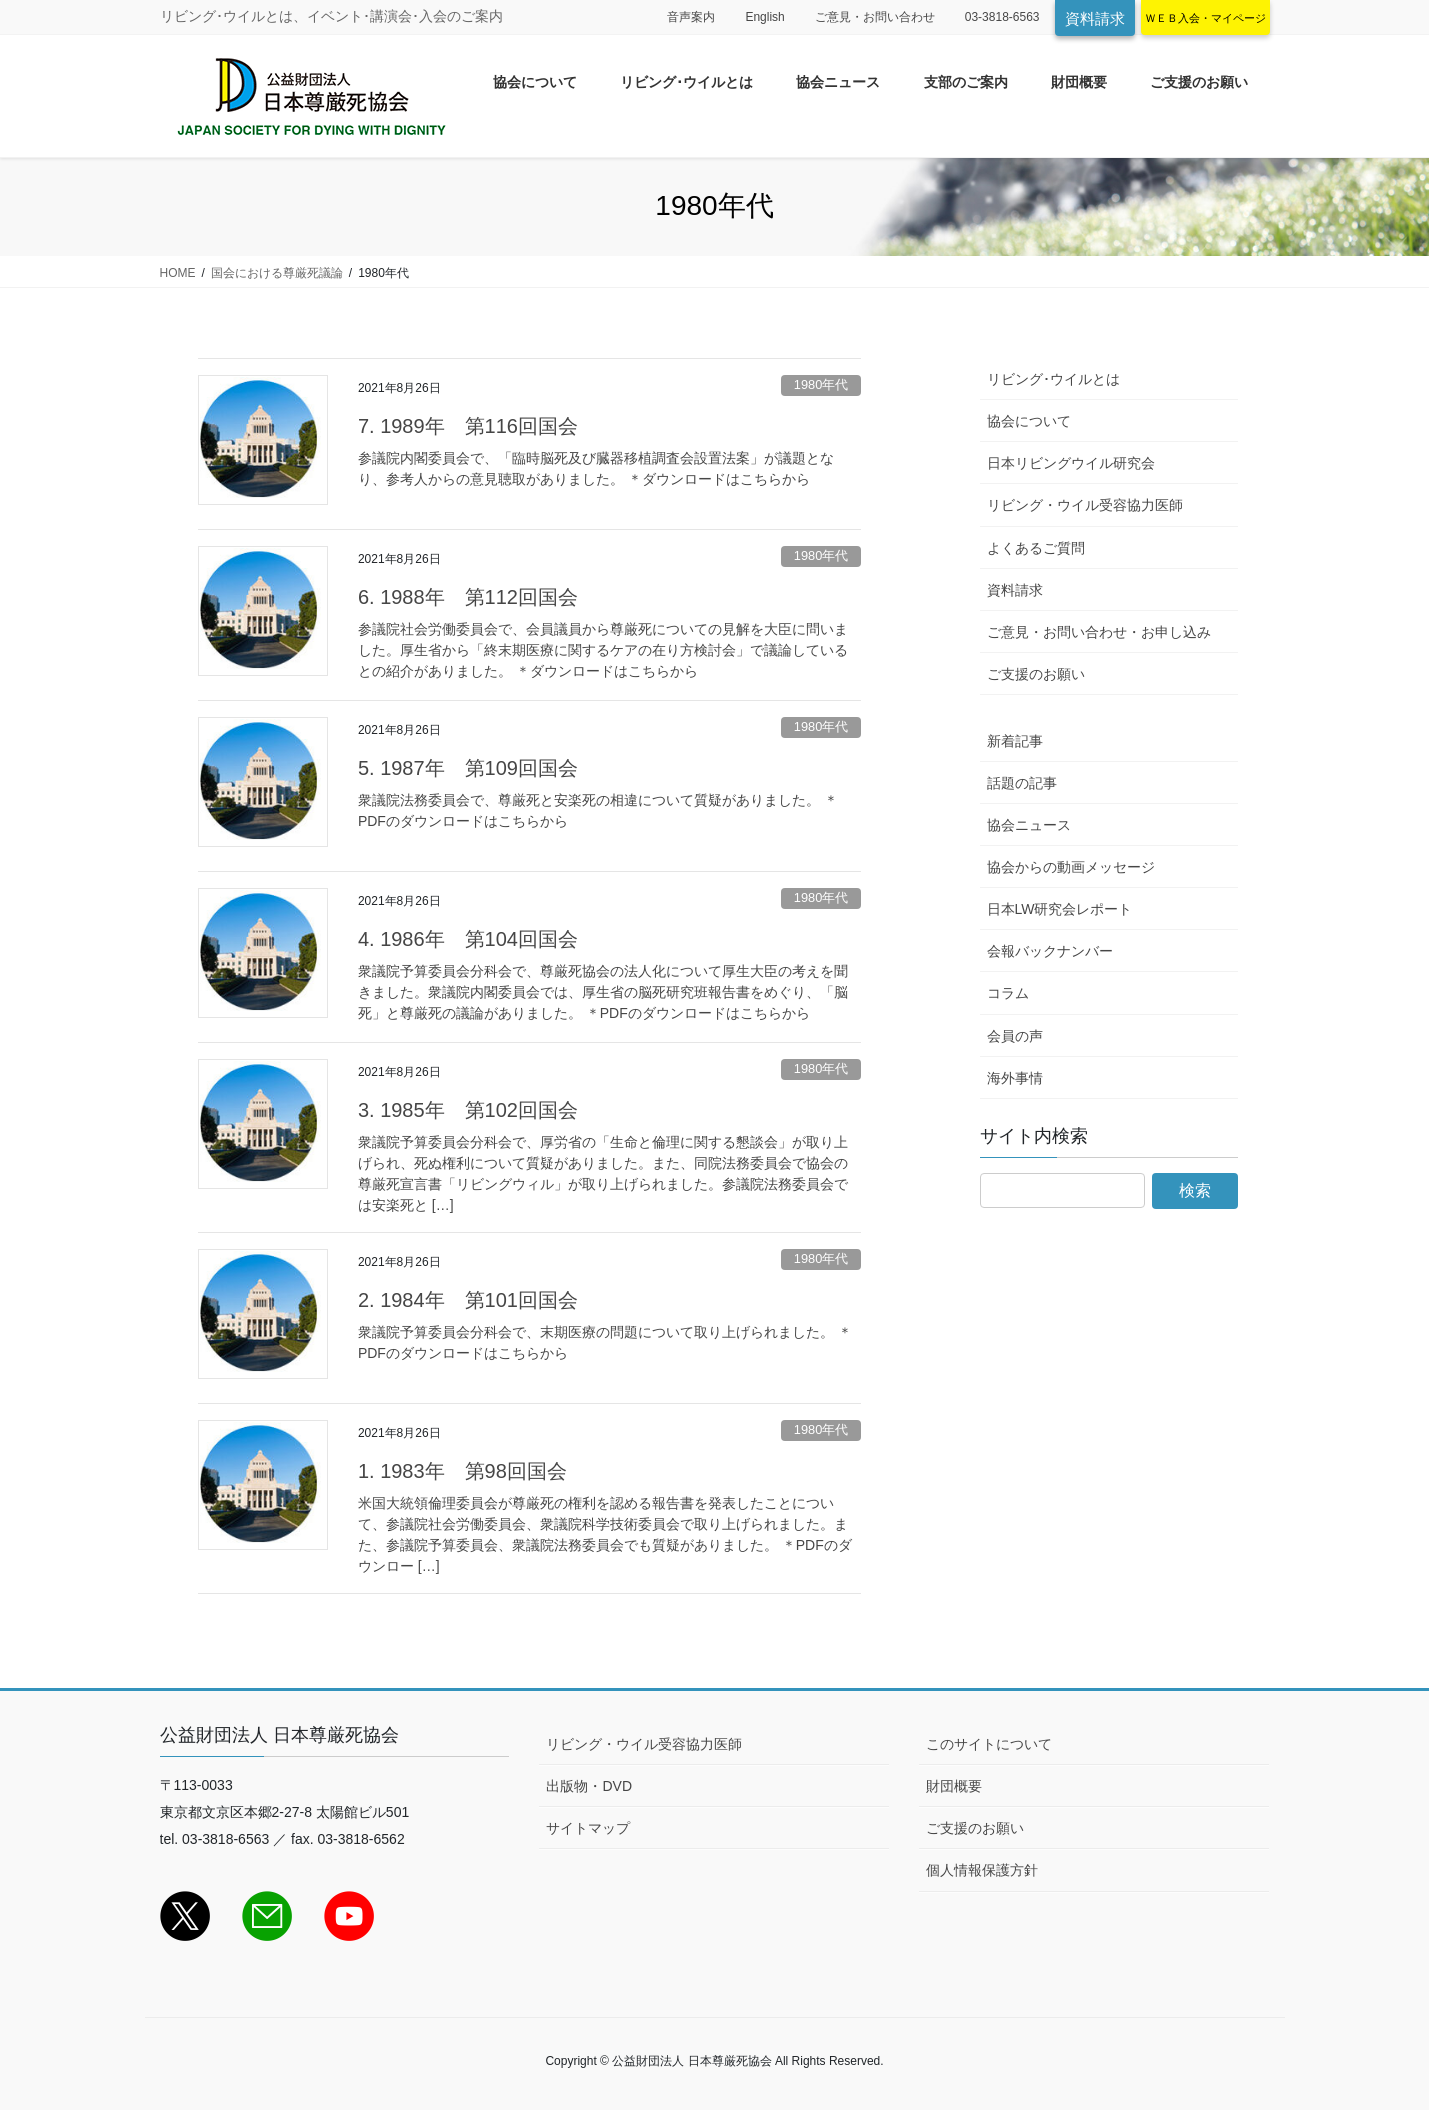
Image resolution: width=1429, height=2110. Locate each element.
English (764, 17)
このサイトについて (989, 1744)
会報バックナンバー (1050, 951)
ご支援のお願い (1036, 674)
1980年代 (821, 384)
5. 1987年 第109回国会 (468, 768)
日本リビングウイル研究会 (1071, 463)
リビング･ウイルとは (1053, 379)
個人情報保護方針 (982, 1870)
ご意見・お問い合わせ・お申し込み (1099, 632)
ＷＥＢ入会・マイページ (1205, 18)
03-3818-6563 (1002, 17)
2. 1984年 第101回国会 (468, 1300)
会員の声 (1015, 1036)
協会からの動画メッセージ (1071, 867)
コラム (1008, 993)
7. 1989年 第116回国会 (468, 426)
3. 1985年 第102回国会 (468, 1110)
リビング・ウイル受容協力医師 (1085, 505)
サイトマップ (588, 1828)
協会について (1029, 421)
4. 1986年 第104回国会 (468, 939)
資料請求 (1095, 18)
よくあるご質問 (1036, 548)
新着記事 (1015, 741)
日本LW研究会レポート (1060, 909)
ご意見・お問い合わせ (875, 17)
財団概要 (954, 1786)
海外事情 (1015, 1078)
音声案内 (691, 17)
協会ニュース (1029, 825)
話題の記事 (1022, 783)
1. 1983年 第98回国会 (462, 1471)
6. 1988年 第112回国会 (468, 597)
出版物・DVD (589, 1786)
